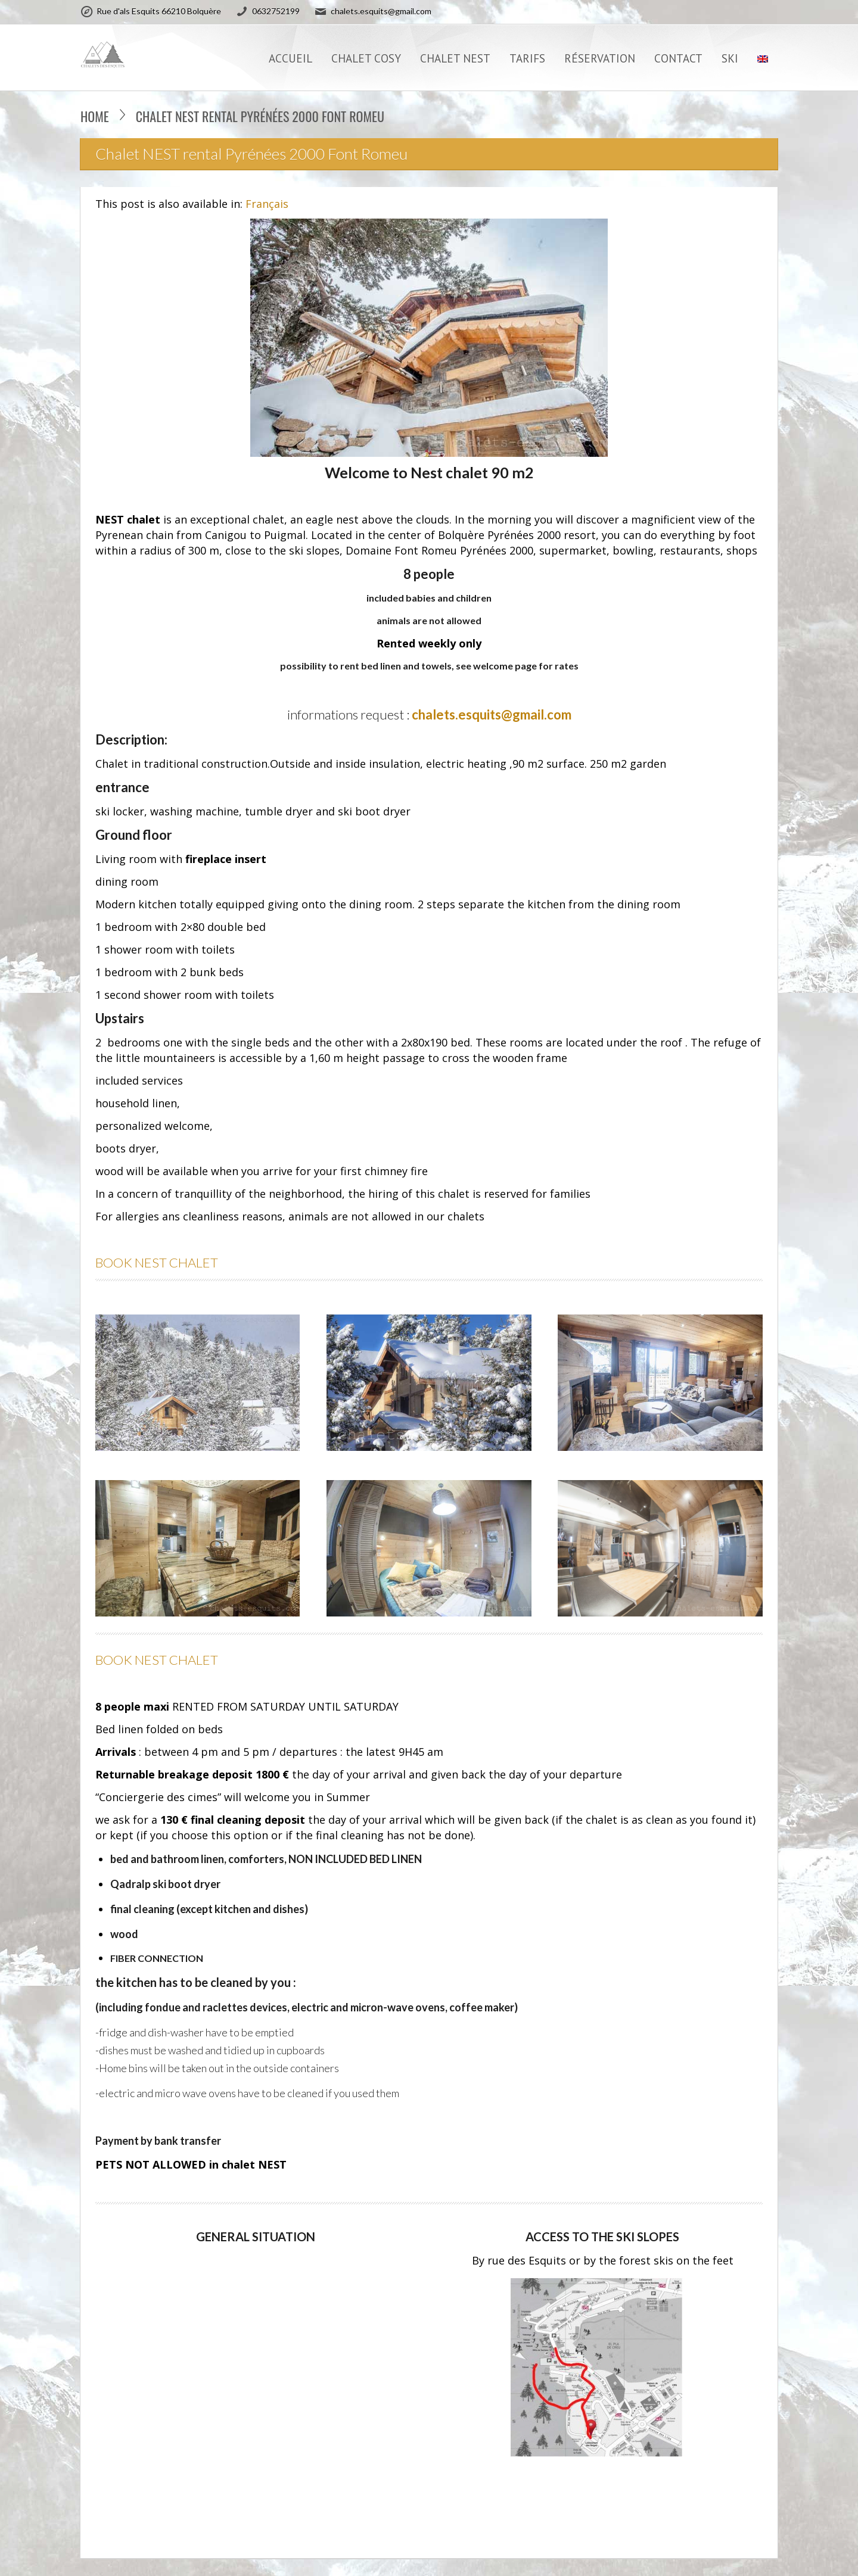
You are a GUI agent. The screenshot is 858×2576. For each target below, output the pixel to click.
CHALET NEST (455, 58)
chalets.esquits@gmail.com (491, 714)
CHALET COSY (366, 58)
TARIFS (527, 58)
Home (94, 116)
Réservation (599, 58)
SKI (730, 58)
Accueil (290, 58)
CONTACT (678, 58)
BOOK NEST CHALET (156, 1262)
